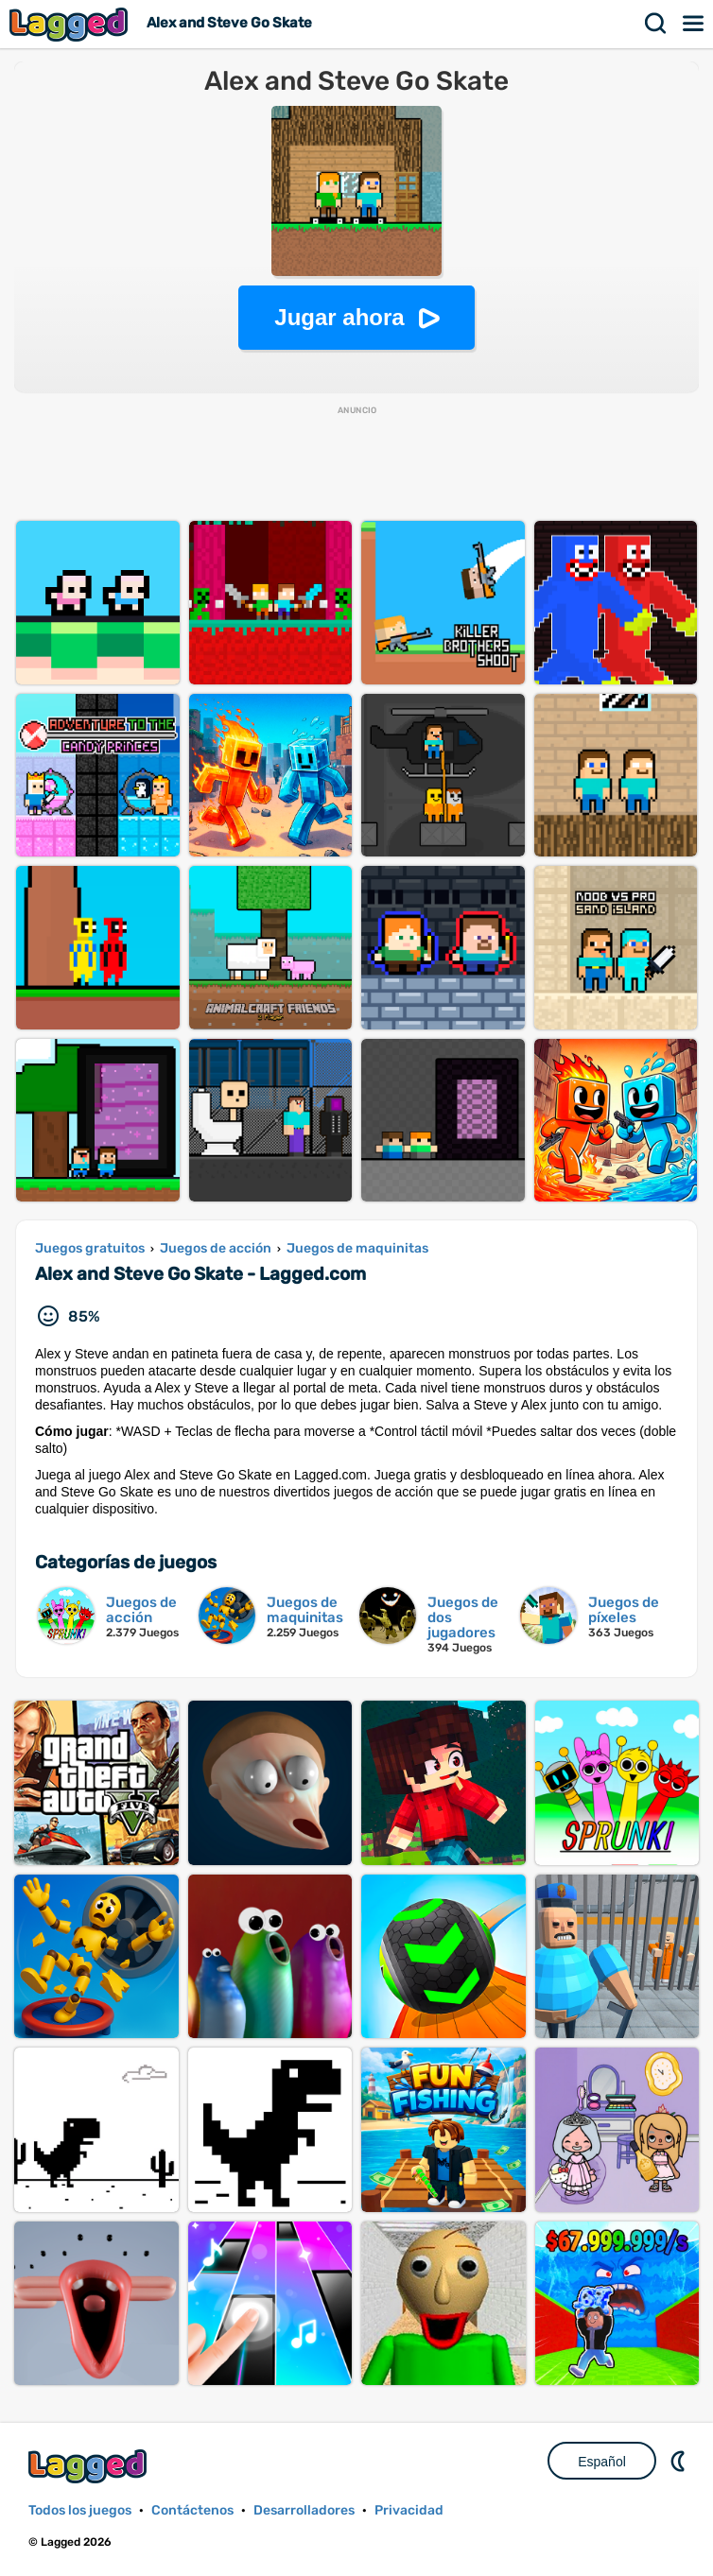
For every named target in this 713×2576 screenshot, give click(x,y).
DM (680, 2461)
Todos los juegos (79, 2510)
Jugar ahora (339, 317)
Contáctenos (192, 2510)
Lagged (70, 24)
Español (602, 2461)
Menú (694, 23)
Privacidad (408, 2510)
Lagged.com (89, 2466)
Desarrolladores (304, 2510)
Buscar (656, 23)
